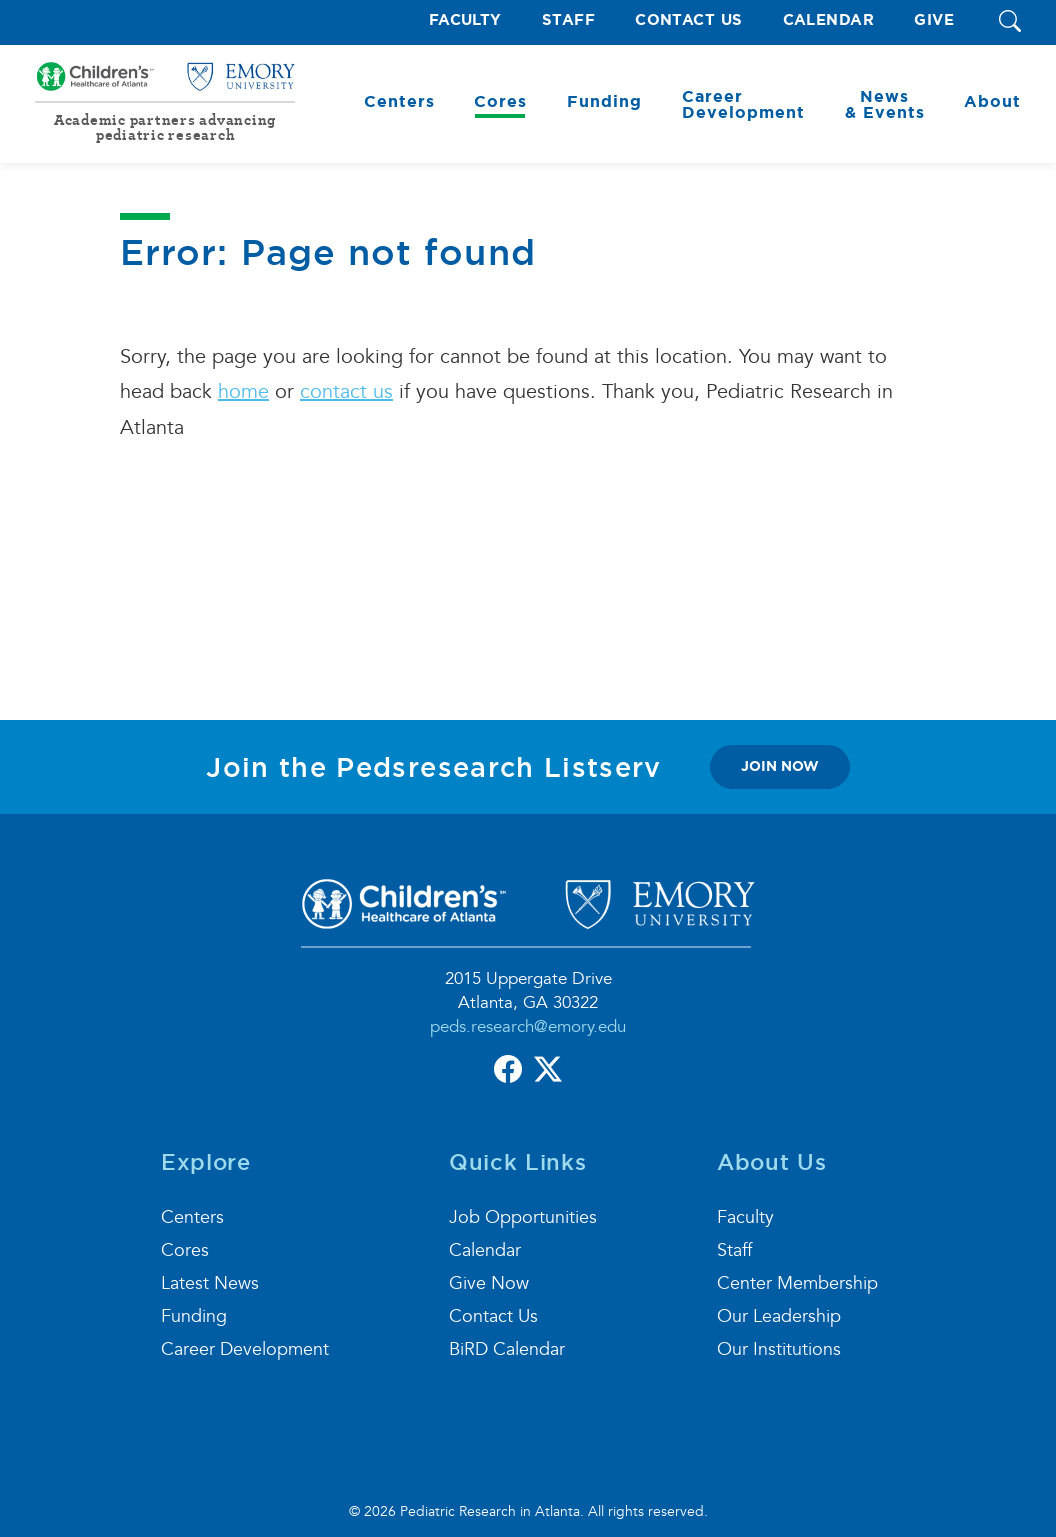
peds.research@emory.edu (528, 1026)
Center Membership (797, 1283)
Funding (194, 1316)
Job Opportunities (523, 1217)
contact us (346, 392)
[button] (1010, 22)
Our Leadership (779, 1316)
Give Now (489, 1283)
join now (780, 766)
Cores (185, 1250)
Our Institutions (779, 1349)
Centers (192, 1217)
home (243, 392)
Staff (568, 20)
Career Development (245, 1349)
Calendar (829, 20)
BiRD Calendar (507, 1349)
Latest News (210, 1283)
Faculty (465, 20)
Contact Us (689, 20)
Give (934, 20)
